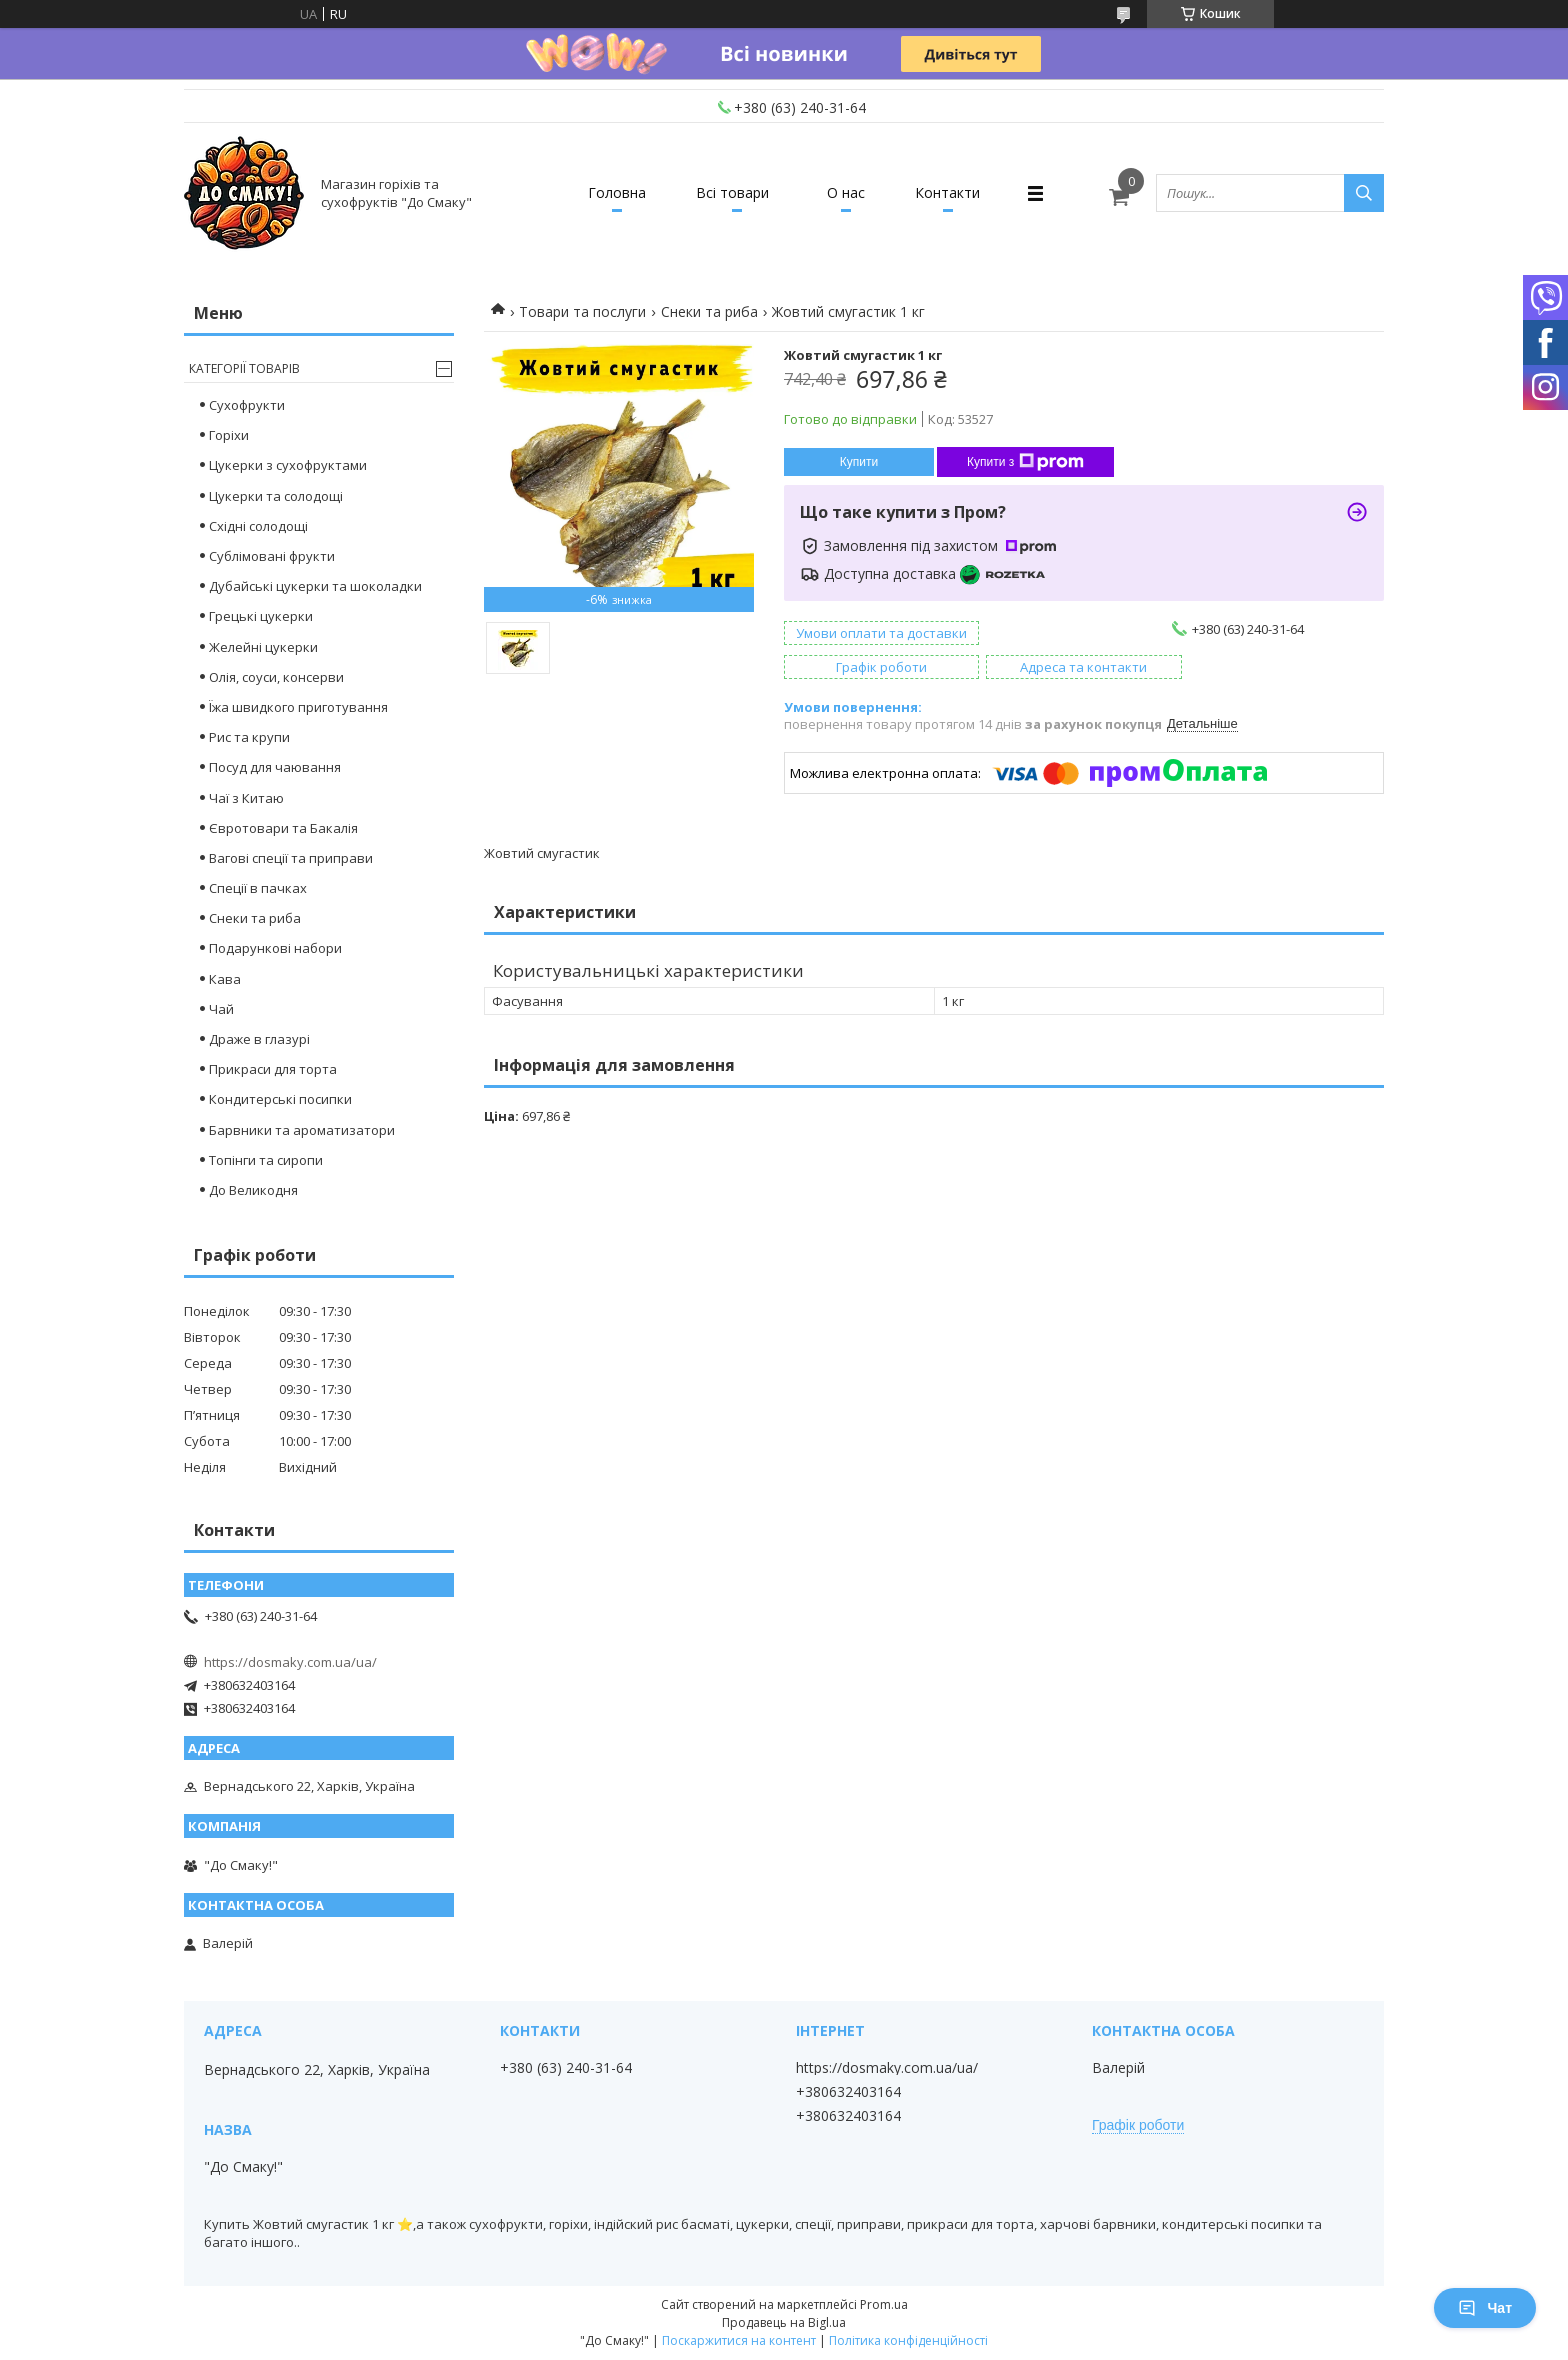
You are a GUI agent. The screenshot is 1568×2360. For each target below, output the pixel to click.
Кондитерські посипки (280, 1099)
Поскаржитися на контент (739, 2340)
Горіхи (229, 435)
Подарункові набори (275, 948)
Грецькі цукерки (261, 616)
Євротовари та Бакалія (283, 828)
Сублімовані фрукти (272, 556)
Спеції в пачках (258, 888)
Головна (617, 192)
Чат (1485, 2308)
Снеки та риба (709, 311)
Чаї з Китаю (246, 798)
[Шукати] (1364, 193)
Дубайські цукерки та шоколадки (315, 586)
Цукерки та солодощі (276, 496)
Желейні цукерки (263, 647)
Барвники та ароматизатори (302, 1130)
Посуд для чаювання (275, 767)
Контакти (947, 192)
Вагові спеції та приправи (291, 858)
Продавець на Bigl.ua (784, 2322)
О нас (846, 192)
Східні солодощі (258, 526)
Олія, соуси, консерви (276, 677)
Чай (221, 1009)
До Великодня (253, 1190)
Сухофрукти (247, 405)
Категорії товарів (244, 368)
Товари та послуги (582, 311)
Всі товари (732, 192)
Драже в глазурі (259, 1039)
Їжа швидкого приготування (298, 707)
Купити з (1025, 462)
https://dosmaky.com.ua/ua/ (290, 1662)
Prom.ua (884, 2304)
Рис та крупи (249, 737)
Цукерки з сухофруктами (288, 465)
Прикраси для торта (273, 1069)
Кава (225, 979)
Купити (859, 462)
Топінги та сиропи (266, 1160)
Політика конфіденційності (908, 2340)
